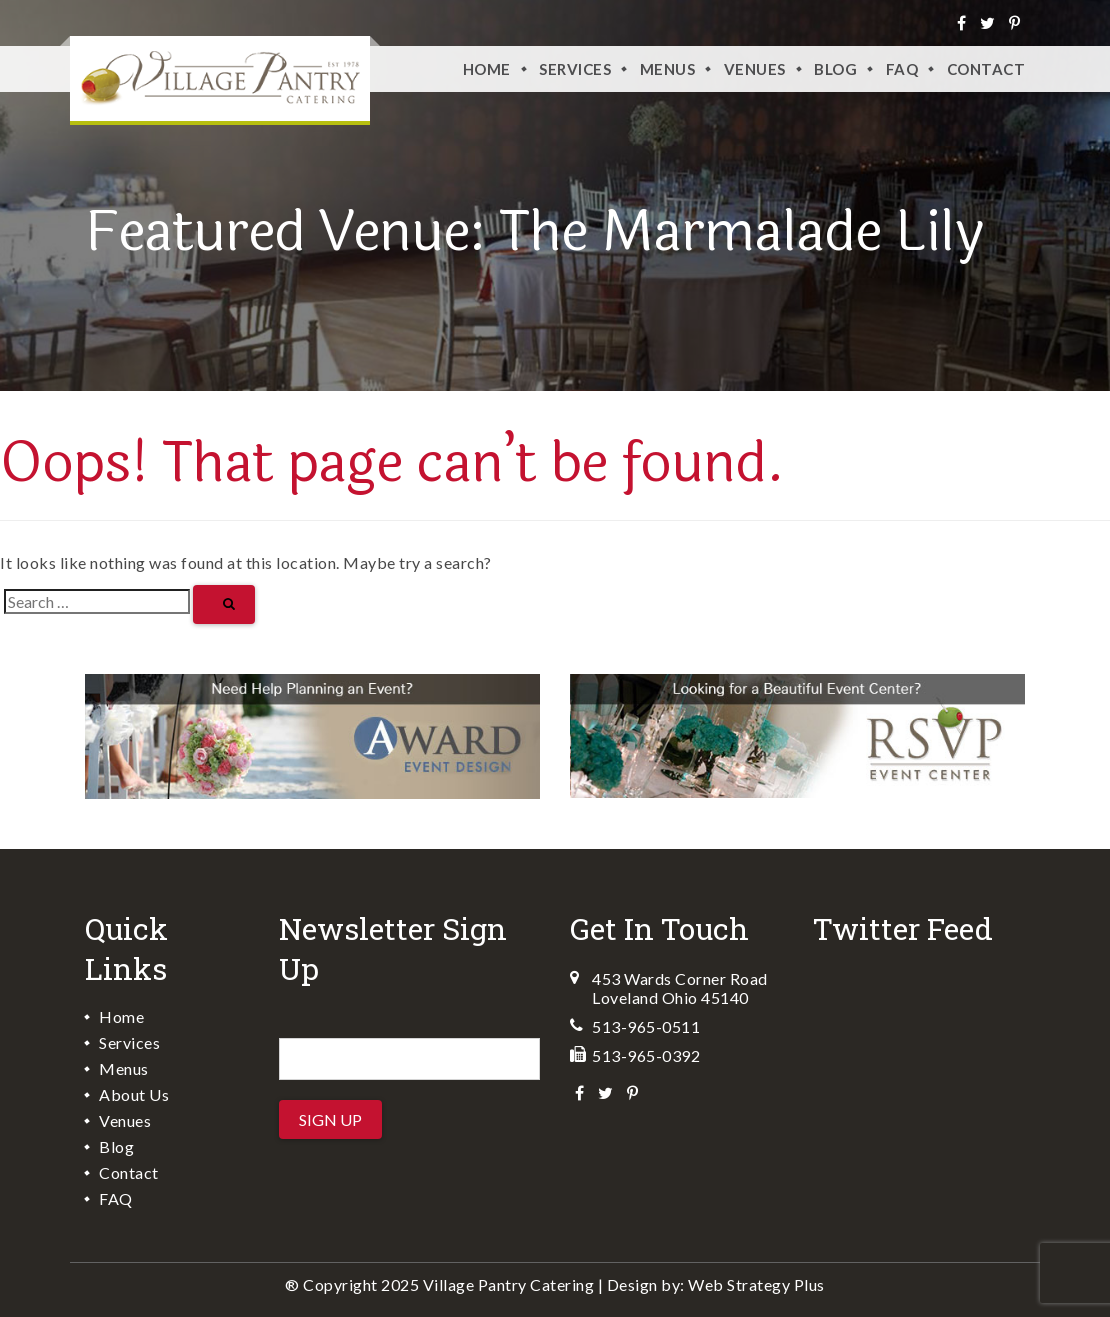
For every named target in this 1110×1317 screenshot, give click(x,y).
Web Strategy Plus (756, 1284)
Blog (835, 69)
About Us (134, 1094)
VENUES (755, 69)
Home (487, 69)
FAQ (902, 69)
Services (575, 69)
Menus (668, 69)
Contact (986, 69)
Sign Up (330, 1119)
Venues (125, 1120)
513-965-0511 (646, 1026)
